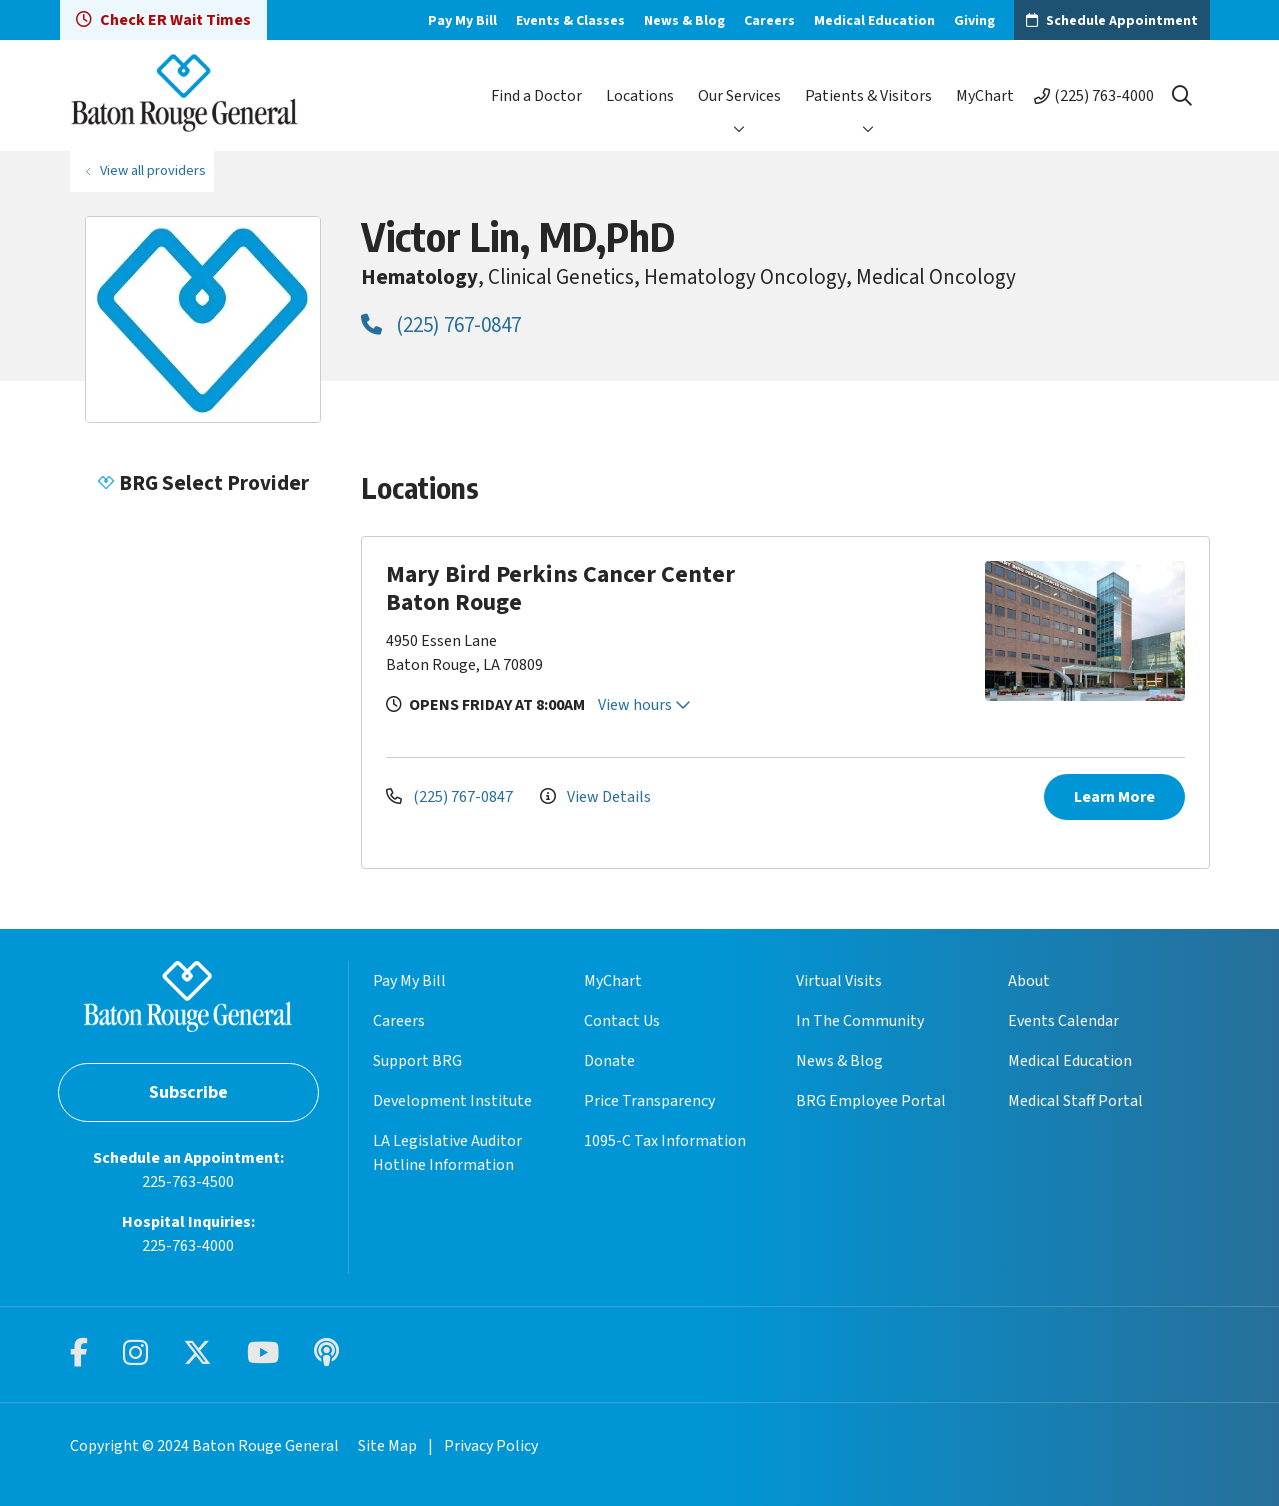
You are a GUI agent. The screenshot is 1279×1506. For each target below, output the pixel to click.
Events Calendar (1063, 1021)
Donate (609, 1061)
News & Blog (684, 21)
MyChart (985, 96)
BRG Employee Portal (871, 1101)
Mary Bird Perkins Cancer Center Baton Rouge (560, 588)
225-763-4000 (188, 1246)
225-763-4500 (188, 1182)
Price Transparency (649, 1101)
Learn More (1114, 797)
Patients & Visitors (868, 96)
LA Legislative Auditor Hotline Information (447, 1153)
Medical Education (874, 21)
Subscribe (188, 1092)
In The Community (860, 1021)
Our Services (739, 96)
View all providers (153, 170)
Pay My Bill (462, 21)
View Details (595, 797)
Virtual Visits (839, 981)
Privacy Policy (491, 1446)
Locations (640, 96)
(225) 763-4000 (1104, 96)
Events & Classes (570, 21)
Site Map (387, 1446)
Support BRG (417, 1061)
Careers (769, 21)
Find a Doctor (536, 96)
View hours (644, 705)
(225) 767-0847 (441, 325)
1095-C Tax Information (665, 1141)
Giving (974, 21)
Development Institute (452, 1101)
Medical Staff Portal (1075, 1101)
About (1029, 981)
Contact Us (622, 1021)
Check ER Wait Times (163, 20)
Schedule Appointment (1122, 21)
